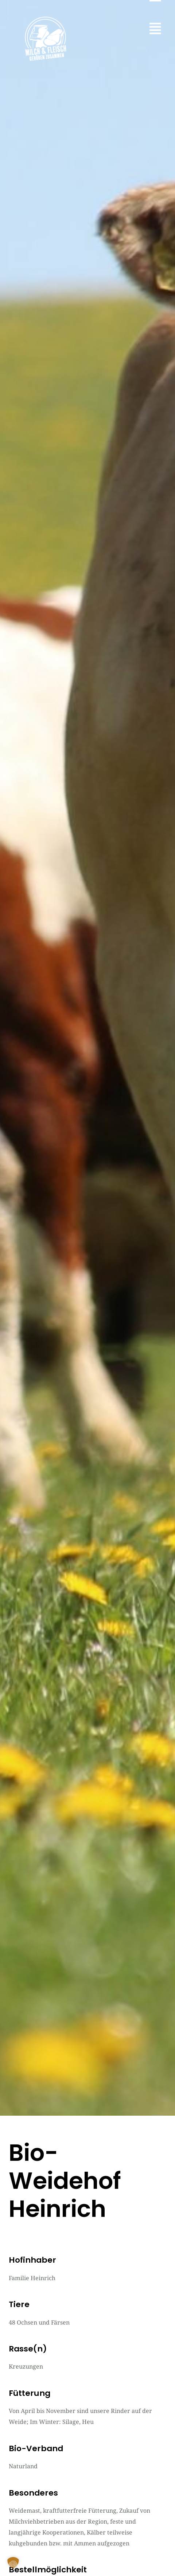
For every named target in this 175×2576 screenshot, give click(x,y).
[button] (155, 29)
